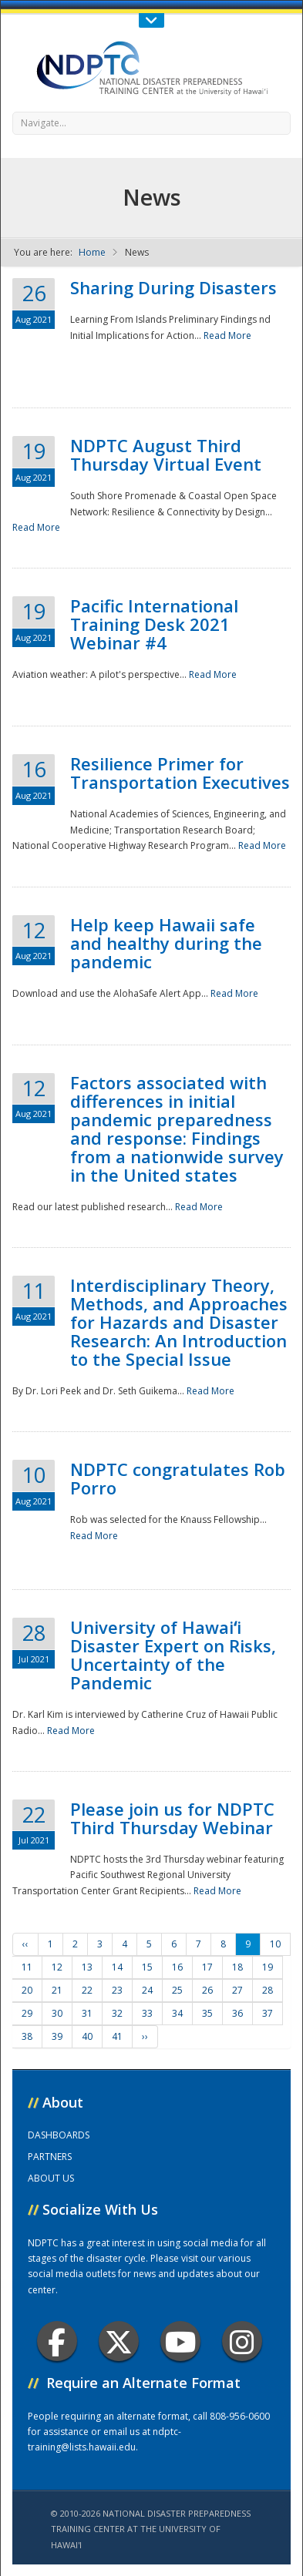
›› (145, 2036)
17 (207, 1967)
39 (57, 2036)
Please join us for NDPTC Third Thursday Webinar (172, 1818)
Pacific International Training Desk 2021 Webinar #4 (154, 624)
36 (237, 2013)
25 (177, 1990)
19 (267, 1967)
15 (147, 1967)
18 (237, 1967)
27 (237, 1990)
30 (57, 2013)
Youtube (181, 2341)
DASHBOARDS (58, 2135)
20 (27, 1990)
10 (275, 1943)
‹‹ (25, 1943)
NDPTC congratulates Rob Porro (177, 1478)
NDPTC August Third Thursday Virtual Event (165, 454)
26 (207, 1990)
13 (87, 1967)
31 (87, 2013)
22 (87, 1990)
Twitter (119, 2341)
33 (147, 2013)
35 (207, 2013)
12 (57, 1967)
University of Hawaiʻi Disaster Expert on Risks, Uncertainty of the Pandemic (173, 1654)
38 (27, 2036)
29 (27, 2013)
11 (27, 1967)
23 (117, 1990)
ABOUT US (51, 2178)
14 (117, 1967)
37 (267, 2013)
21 (57, 1990)
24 (147, 1990)
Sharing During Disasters (173, 287)
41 (117, 2036)
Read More (227, 335)
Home (92, 252)
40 (87, 2036)
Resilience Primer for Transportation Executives (180, 772)
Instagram (242, 2341)
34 (177, 2013)
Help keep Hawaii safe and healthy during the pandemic (166, 943)
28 (267, 1990)
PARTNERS (50, 2156)
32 (117, 2013)
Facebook (57, 2341)
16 (177, 1967)
